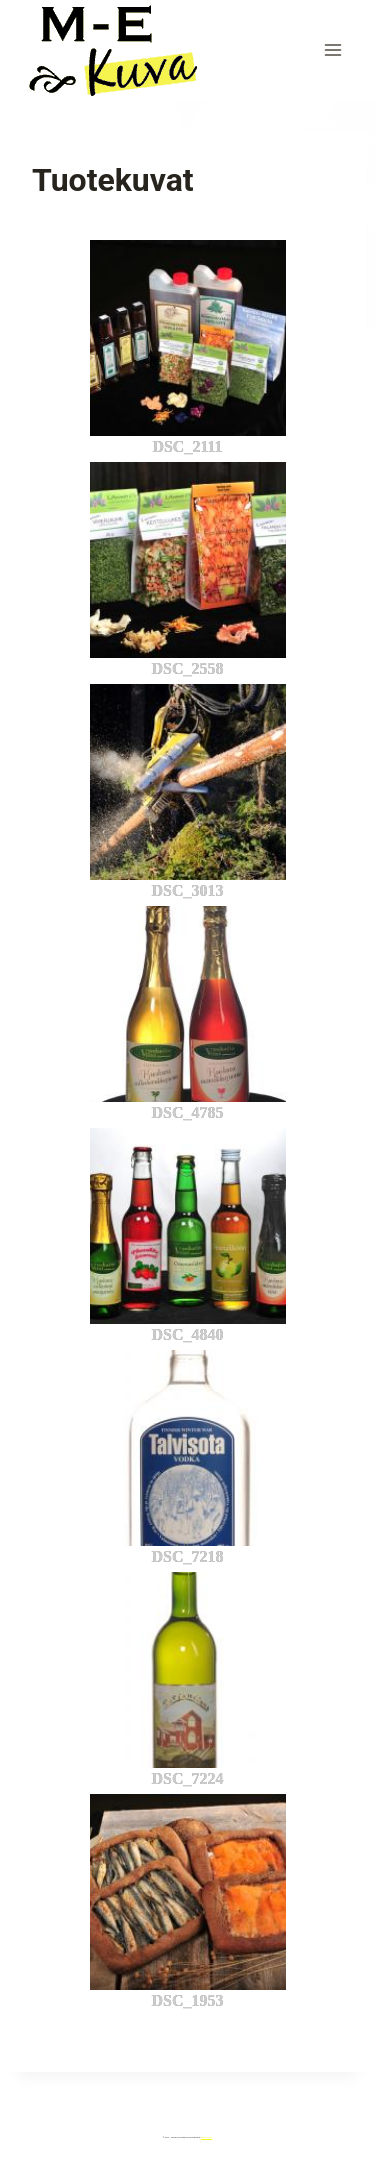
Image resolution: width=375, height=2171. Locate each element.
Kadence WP (206, 2137)
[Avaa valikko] (332, 49)
